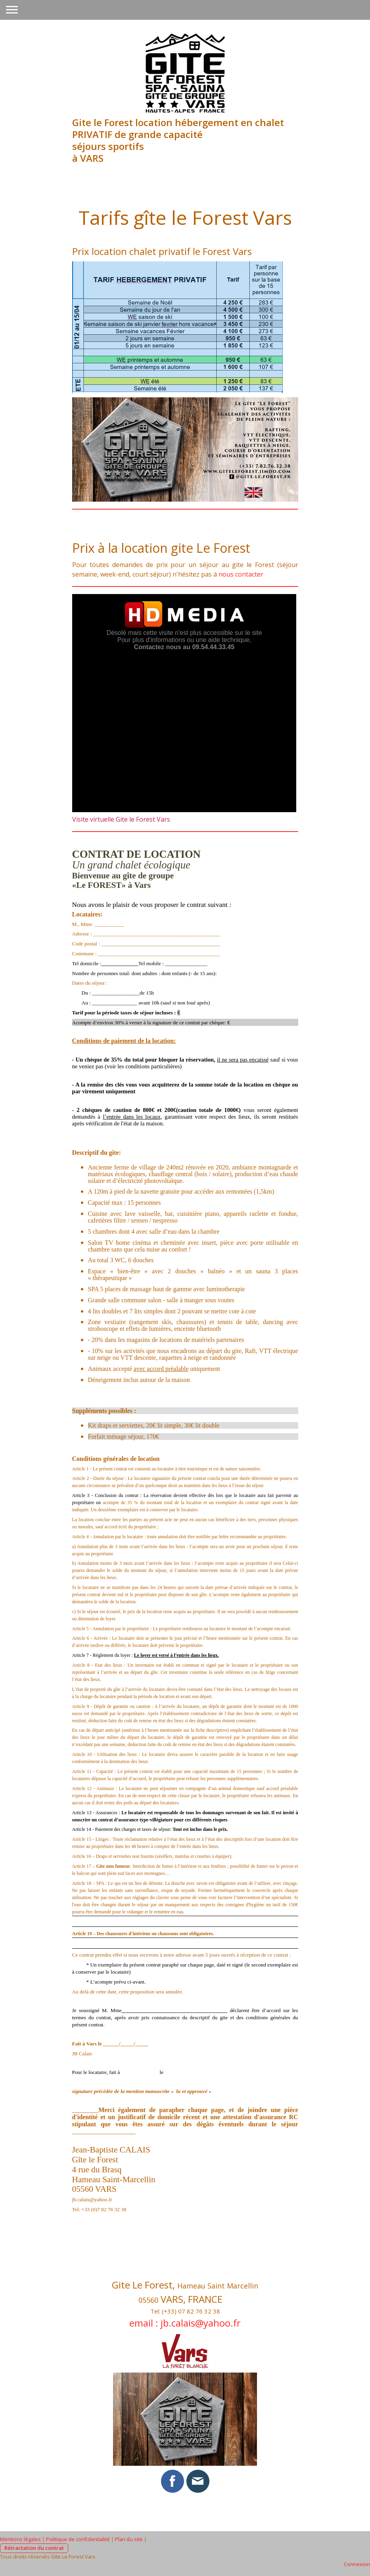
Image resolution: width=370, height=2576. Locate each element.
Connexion (357, 2564)
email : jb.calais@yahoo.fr (185, 2322)
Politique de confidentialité (78, 2539)
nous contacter (241, 574)
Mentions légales (20, 2539)
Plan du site (129, 2539)
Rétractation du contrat (34, 2547)
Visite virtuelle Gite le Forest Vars (121, 819)
